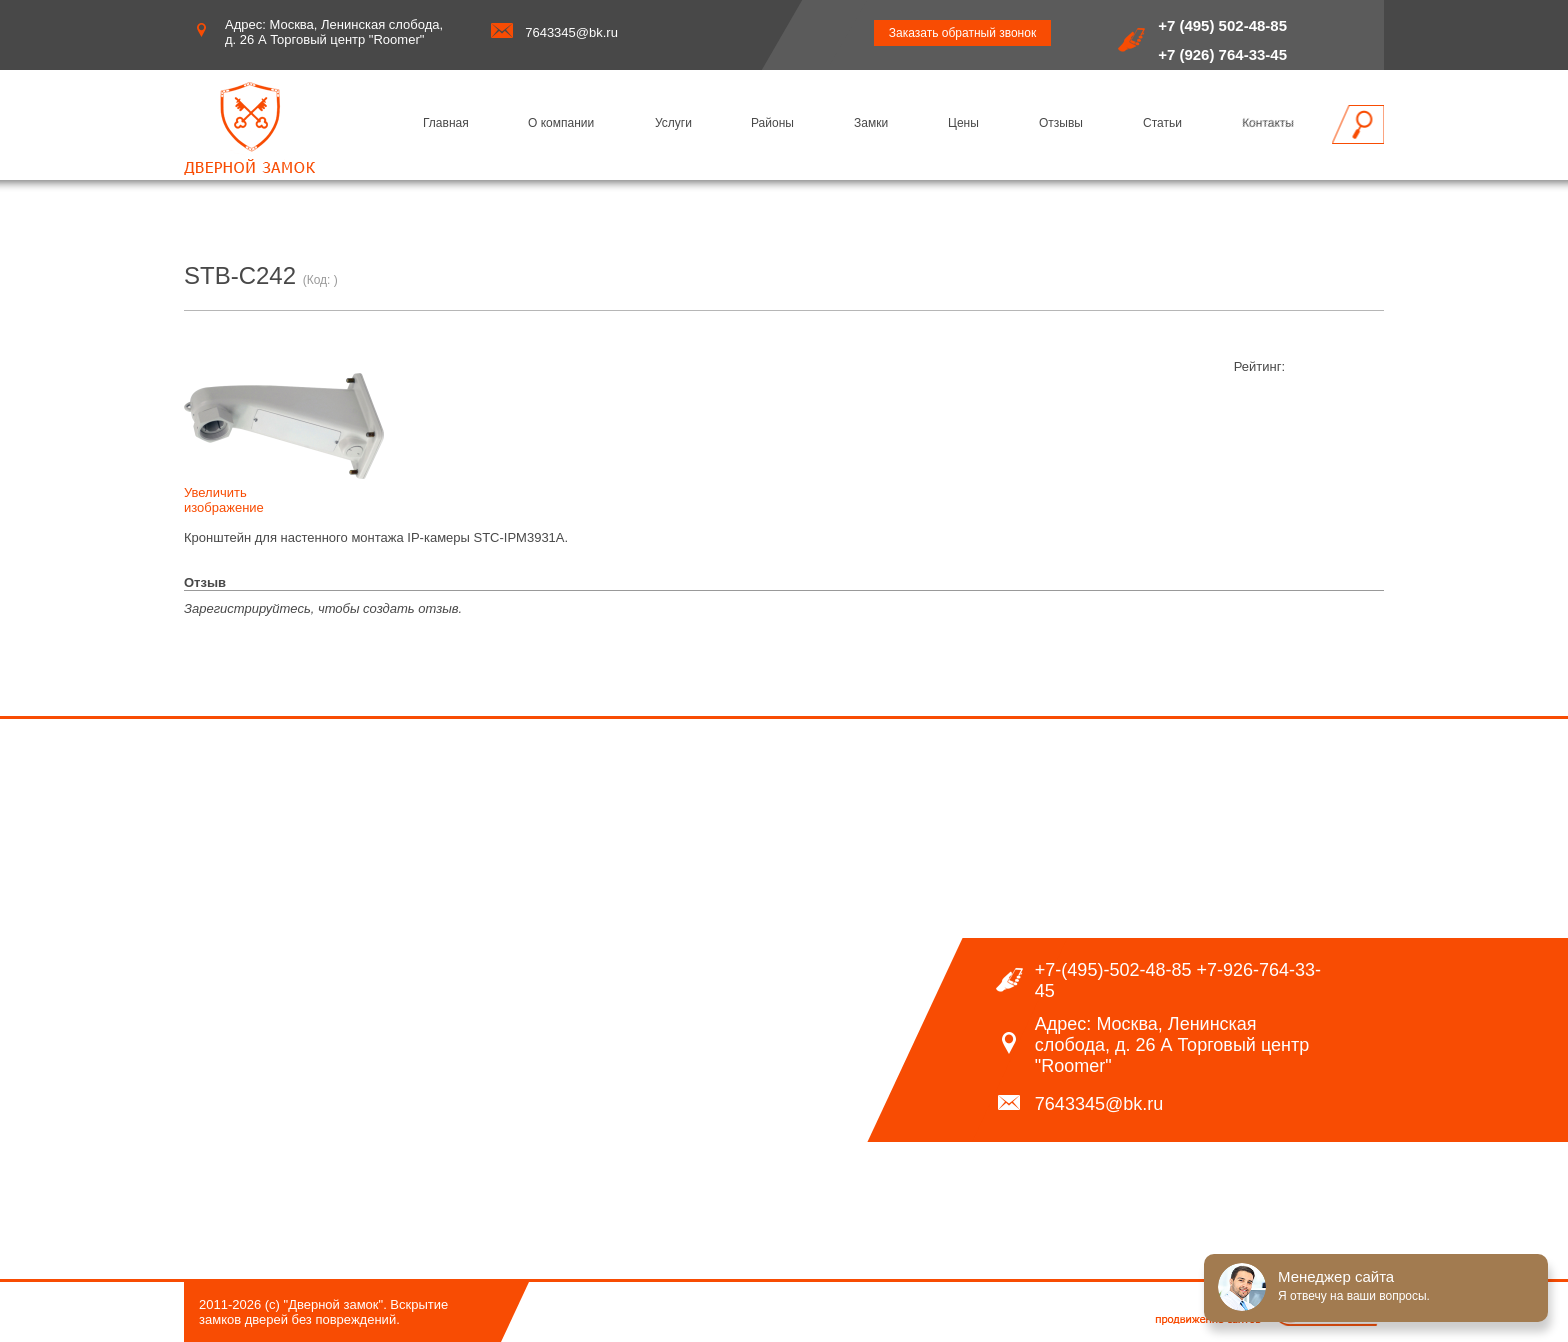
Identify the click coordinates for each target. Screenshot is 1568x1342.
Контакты (1268, 123)
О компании (561, 123)
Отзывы (1061, 123)
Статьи (1162, 123)
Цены (963, 123)
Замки (871, 123)
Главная (446, 123)
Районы (772, 123)
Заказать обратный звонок (962, 33)
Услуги (673, 123)
